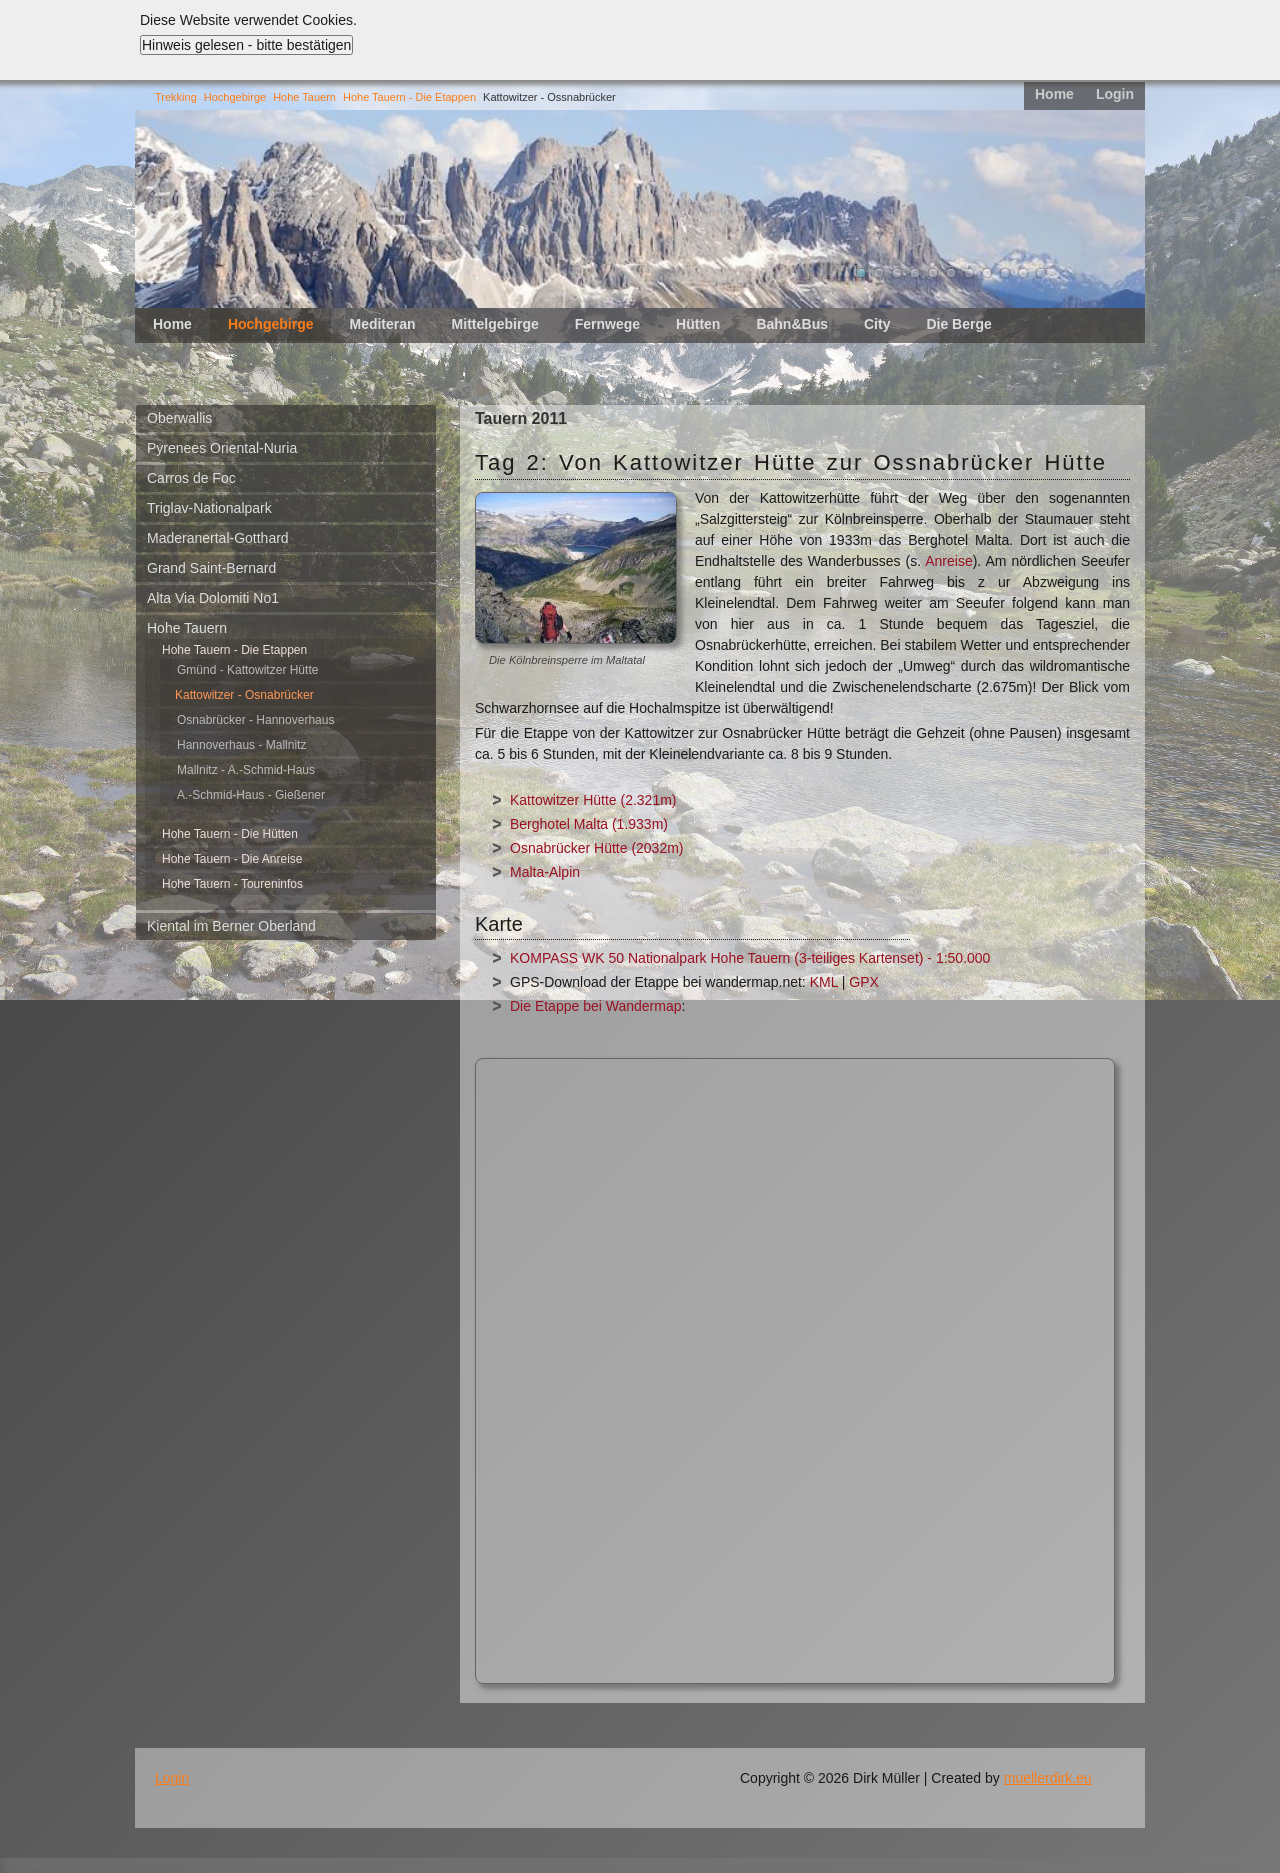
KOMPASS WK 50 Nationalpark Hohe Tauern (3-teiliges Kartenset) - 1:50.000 (750, 958)
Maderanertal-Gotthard (218, 538)
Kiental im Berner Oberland (231, 926)
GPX (864, 982)
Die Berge (958, 324)
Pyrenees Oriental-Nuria (222, 448)
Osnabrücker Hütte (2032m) (597, 848)
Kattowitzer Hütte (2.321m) (593, 800)
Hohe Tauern (304, 97)
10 (1023, 273)
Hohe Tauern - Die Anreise (232, 859)
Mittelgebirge (495, 324)
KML (824, 982)
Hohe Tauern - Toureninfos (232, 884)
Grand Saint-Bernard (211, 568)
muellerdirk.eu (1048, 1778)
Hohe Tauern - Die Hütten (230, 834)
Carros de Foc (191, 478)
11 (1041, 273)
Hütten (698, 324)
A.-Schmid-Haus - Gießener (251, 795)
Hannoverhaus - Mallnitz (241, 745)
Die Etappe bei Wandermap (595, 1006)
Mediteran (382, 324)
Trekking (176, 97)
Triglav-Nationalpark (209, 508)
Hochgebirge (235, 97)
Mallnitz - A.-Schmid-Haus (246, 770)
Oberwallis (179, 418)
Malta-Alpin (545, 872)
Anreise (948, 561)
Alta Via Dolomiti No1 (213, 598)
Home (1054, 94)
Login (1115, 94)
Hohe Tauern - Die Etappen (409, 97)
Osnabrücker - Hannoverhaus (255, 720)
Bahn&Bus (792, 324)
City (877, 324)
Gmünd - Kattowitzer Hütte (247, 670)
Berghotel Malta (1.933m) (589, 824)
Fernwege (607, 324)
